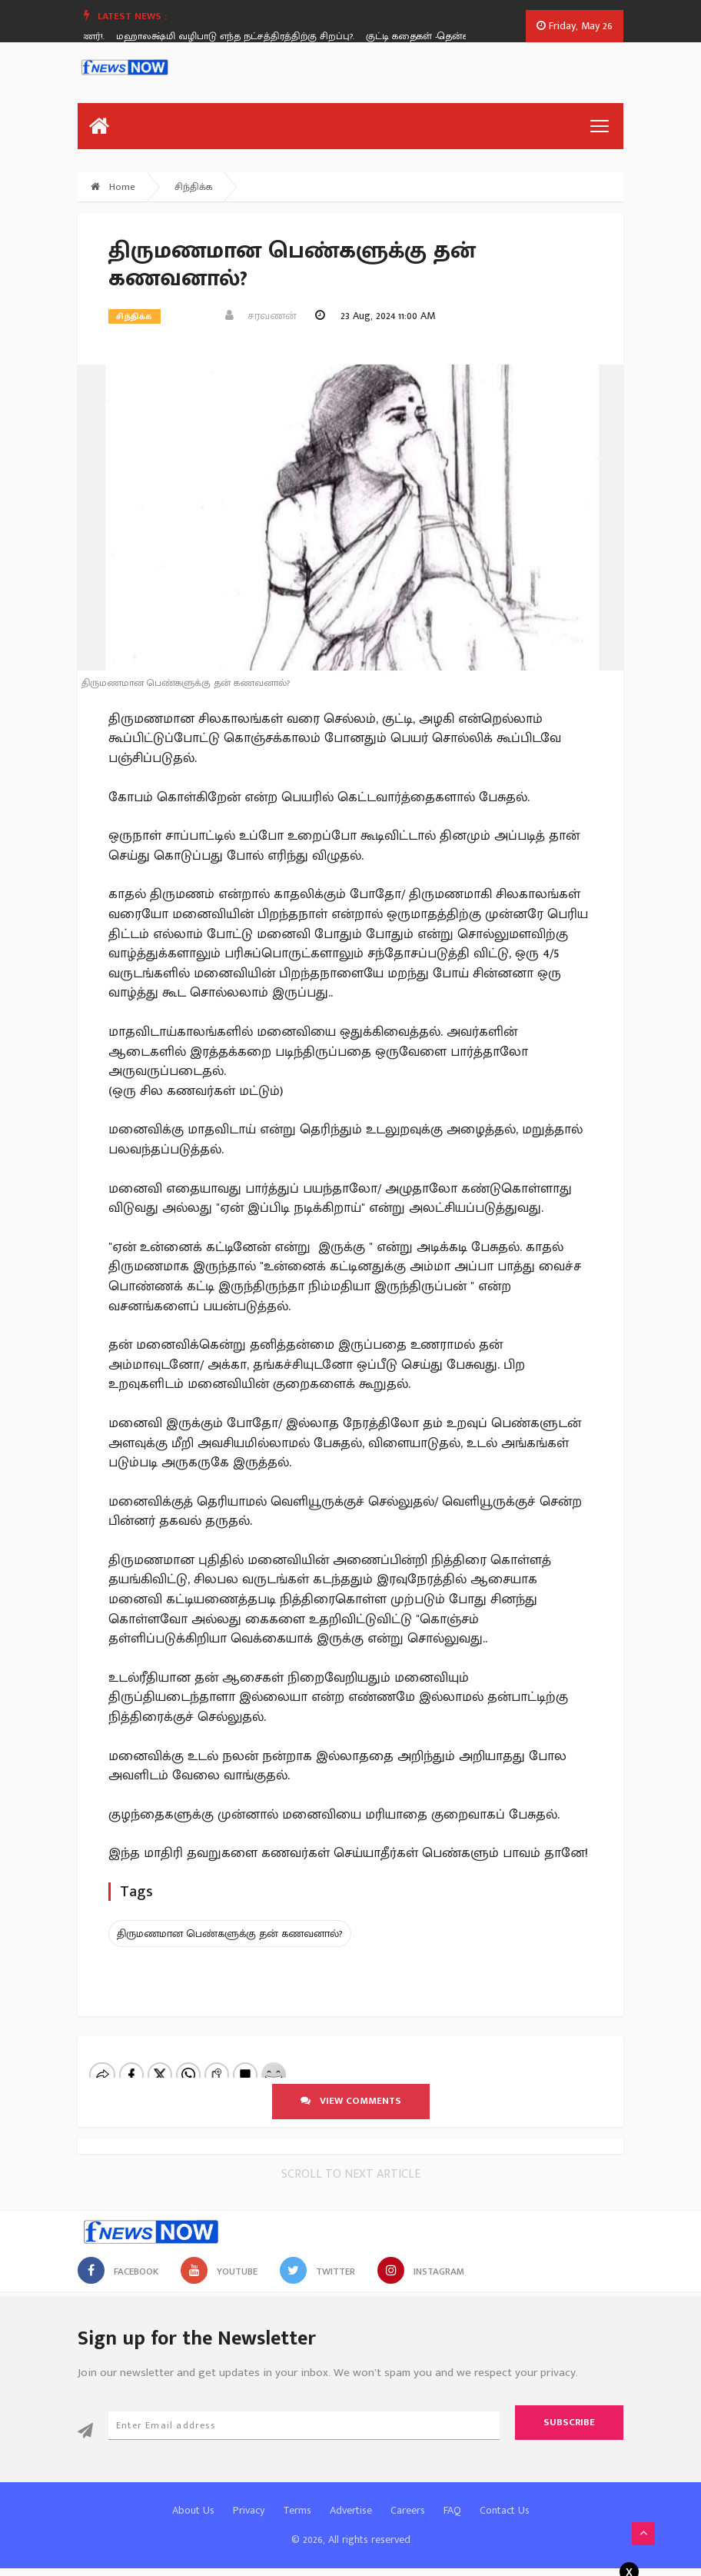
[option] (245, 36)
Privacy (248, 2510)
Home (113, 186)
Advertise (351, 2510)
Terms (297, 2510)
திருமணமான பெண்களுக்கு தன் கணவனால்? (230, 1933)
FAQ (452, 2510)
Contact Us (505, 2510)
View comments (351, 2100)
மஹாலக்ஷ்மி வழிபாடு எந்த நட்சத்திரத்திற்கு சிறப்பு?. (240, 36)
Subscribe (569, 2422)
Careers (407, 2510)
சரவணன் (261, 315)
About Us (193, 2510)
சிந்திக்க (193, 186)
